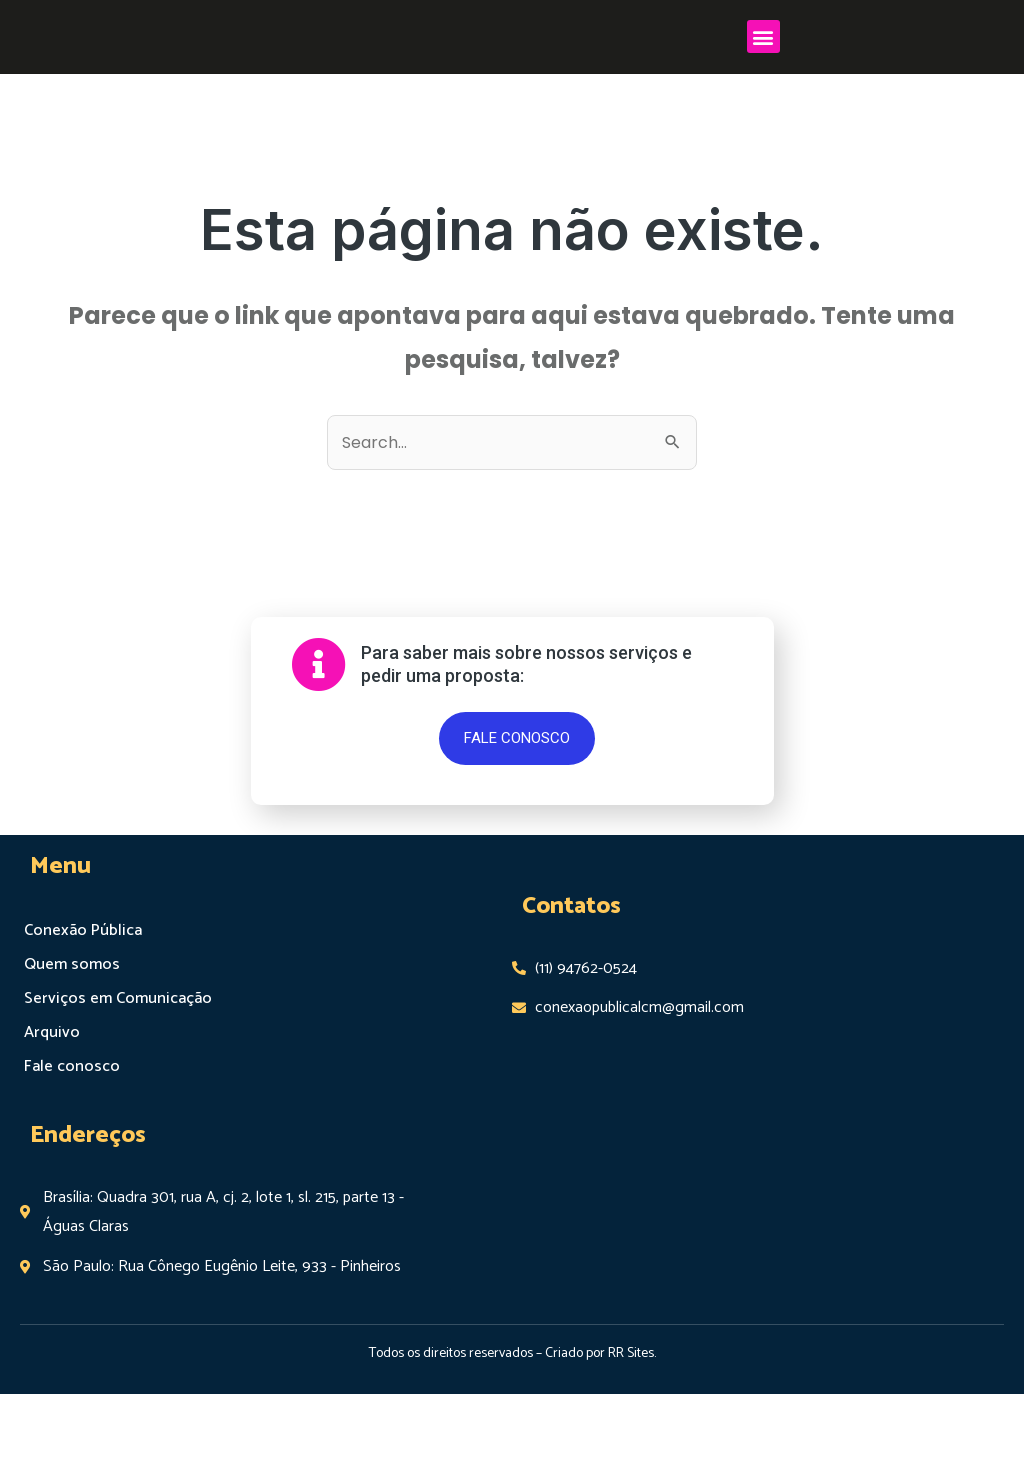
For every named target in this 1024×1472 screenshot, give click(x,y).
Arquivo (51, 1110)
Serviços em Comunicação (116, 1076)
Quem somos (71, 1042)
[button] (763, 74)
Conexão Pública (82, 1008)
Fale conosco (70, 1144)
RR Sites (631, 1431)
